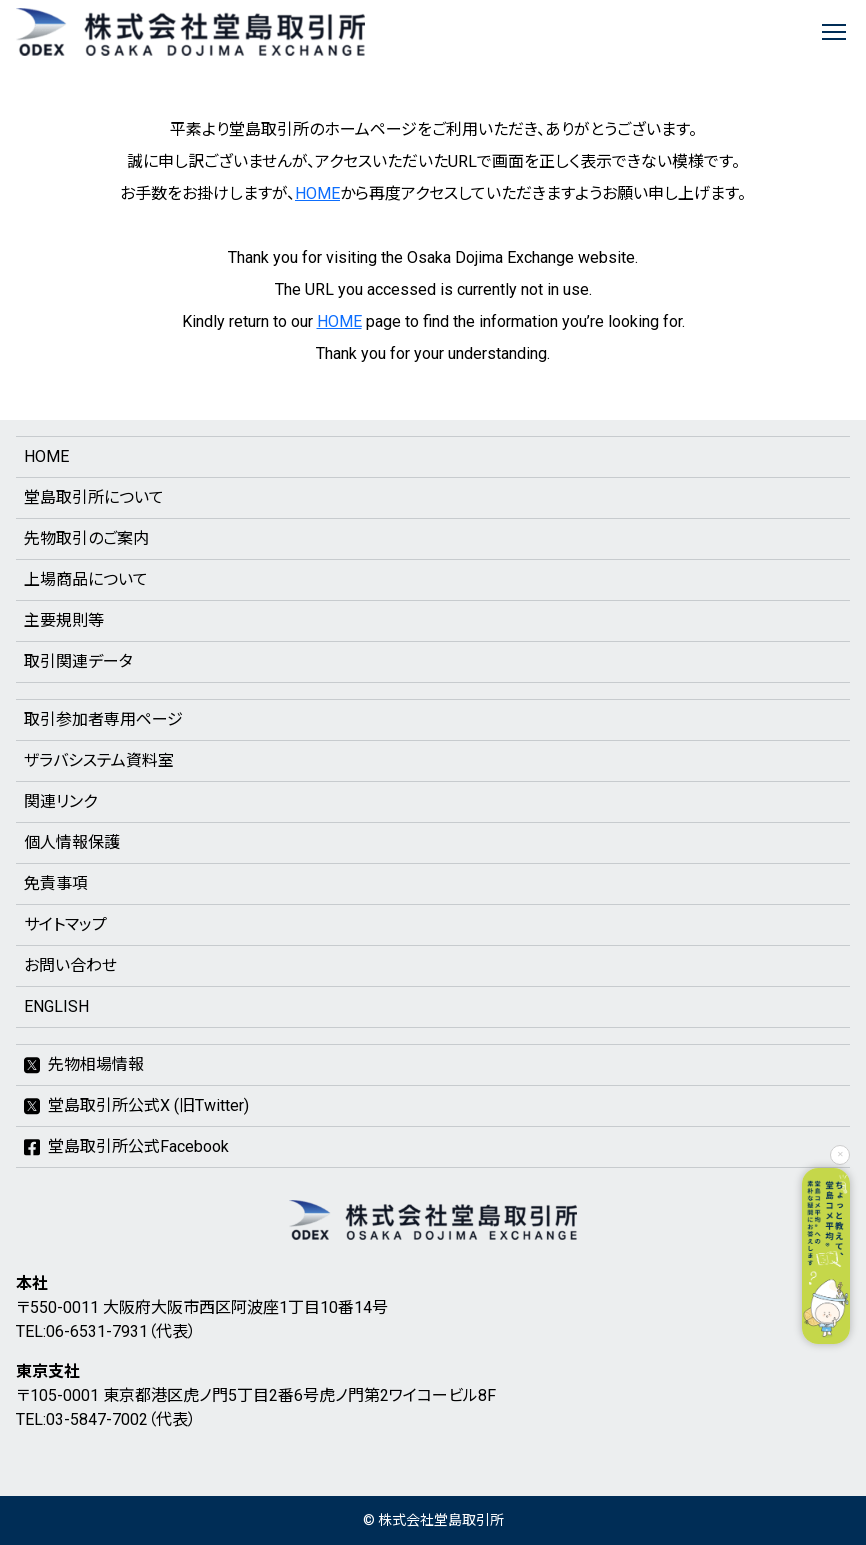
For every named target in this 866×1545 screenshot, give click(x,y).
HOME (317, 193)
